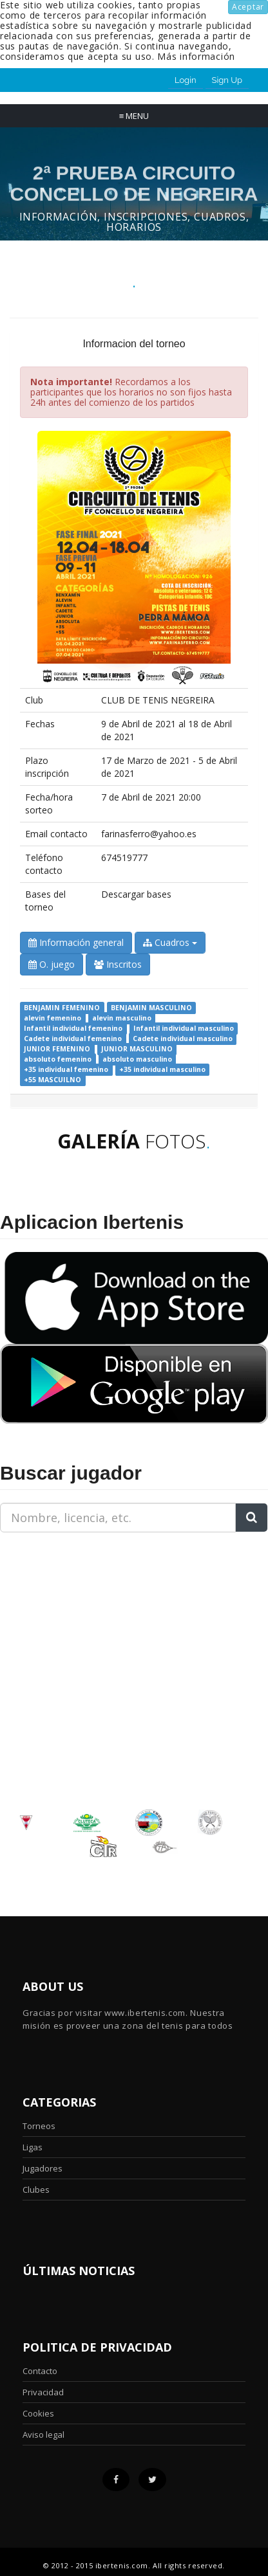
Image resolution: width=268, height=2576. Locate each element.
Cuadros (170, 942)
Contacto (40, 2371)
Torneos (39, 2126)
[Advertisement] (80, 1623)
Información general (76, 942)
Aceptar (248, 6)
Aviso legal (43, 2434)
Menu (134, 116)
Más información (196, 56)
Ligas (33, 2147)
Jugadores (42, 2168)
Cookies (38, 2413)
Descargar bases (136, 894)
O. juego (51, 964)
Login (185, 80)
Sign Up (227, 80)
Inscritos (118, 964)
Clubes (36, 2189)
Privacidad (43, 2392)
